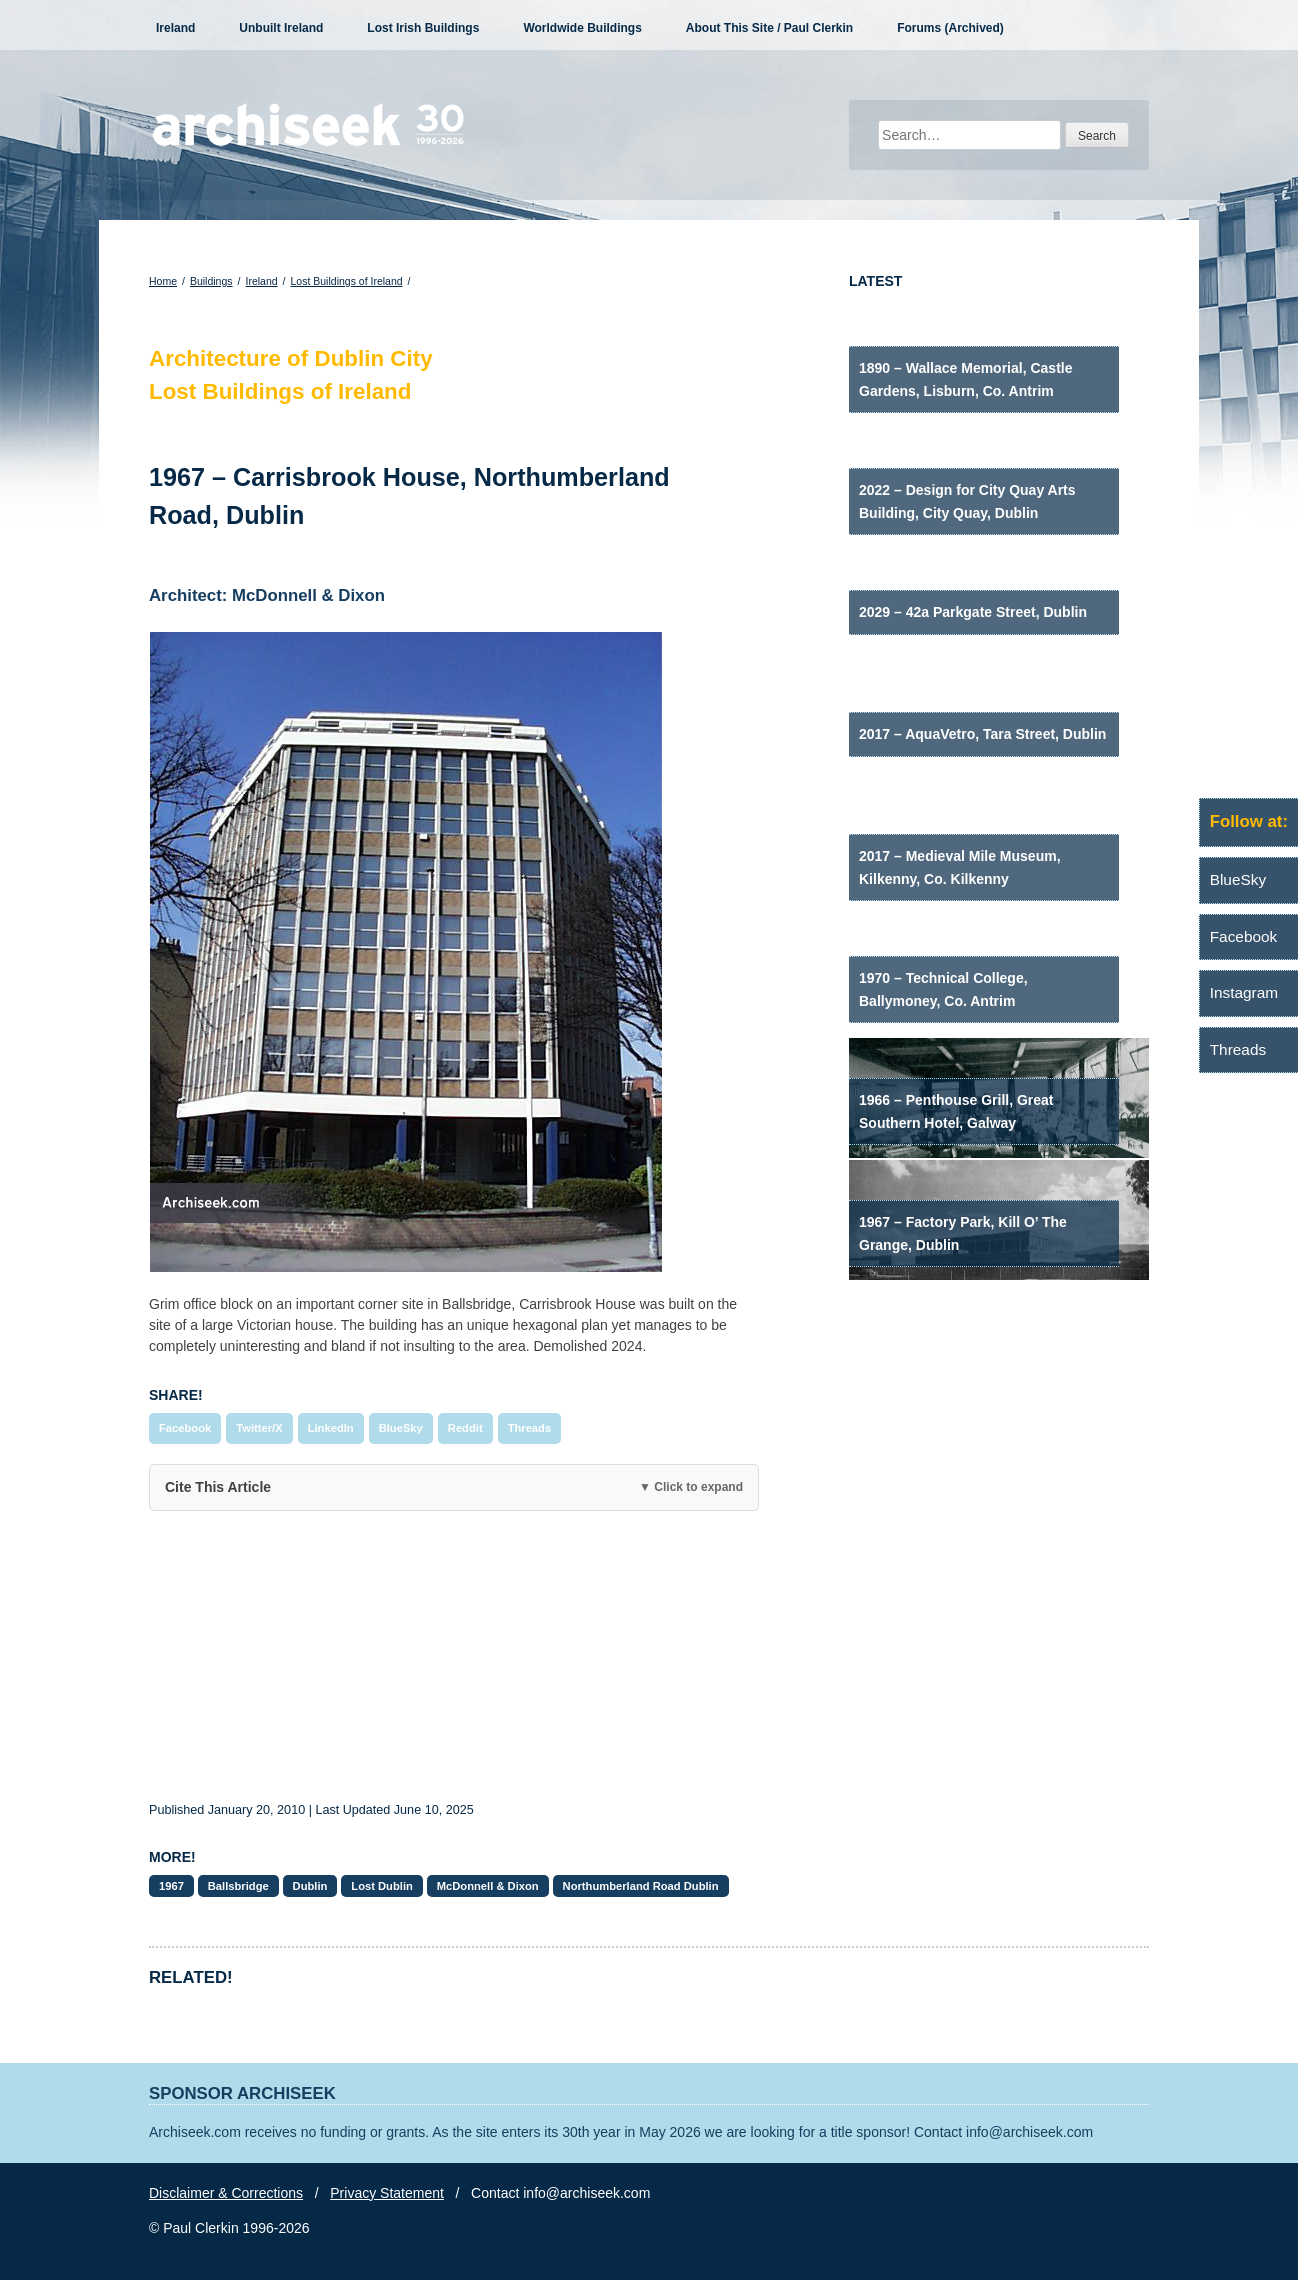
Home (163, 281)
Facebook (185, 1428)
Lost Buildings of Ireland (347, 281)
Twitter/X (259, 1428)
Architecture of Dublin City (291, 358)
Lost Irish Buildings (423, 28)
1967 (171, 1886)
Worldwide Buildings (582, 28)
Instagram (1244, 992)
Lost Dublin (382, 1886)
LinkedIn (331, 1428)
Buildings (211, 281)
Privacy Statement (387, 2193)
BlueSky (401, 1428)
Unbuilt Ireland (281, 28)
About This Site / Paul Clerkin (769, 28)
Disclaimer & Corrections (226, 2193)
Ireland (175, 28)
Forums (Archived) (950, 28)
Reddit (465, 1428)
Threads (530, 1428)
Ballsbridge (238, 1886)
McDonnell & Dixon (488, 1886)
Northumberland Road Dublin (641, 1886)
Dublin (310, 1886)
